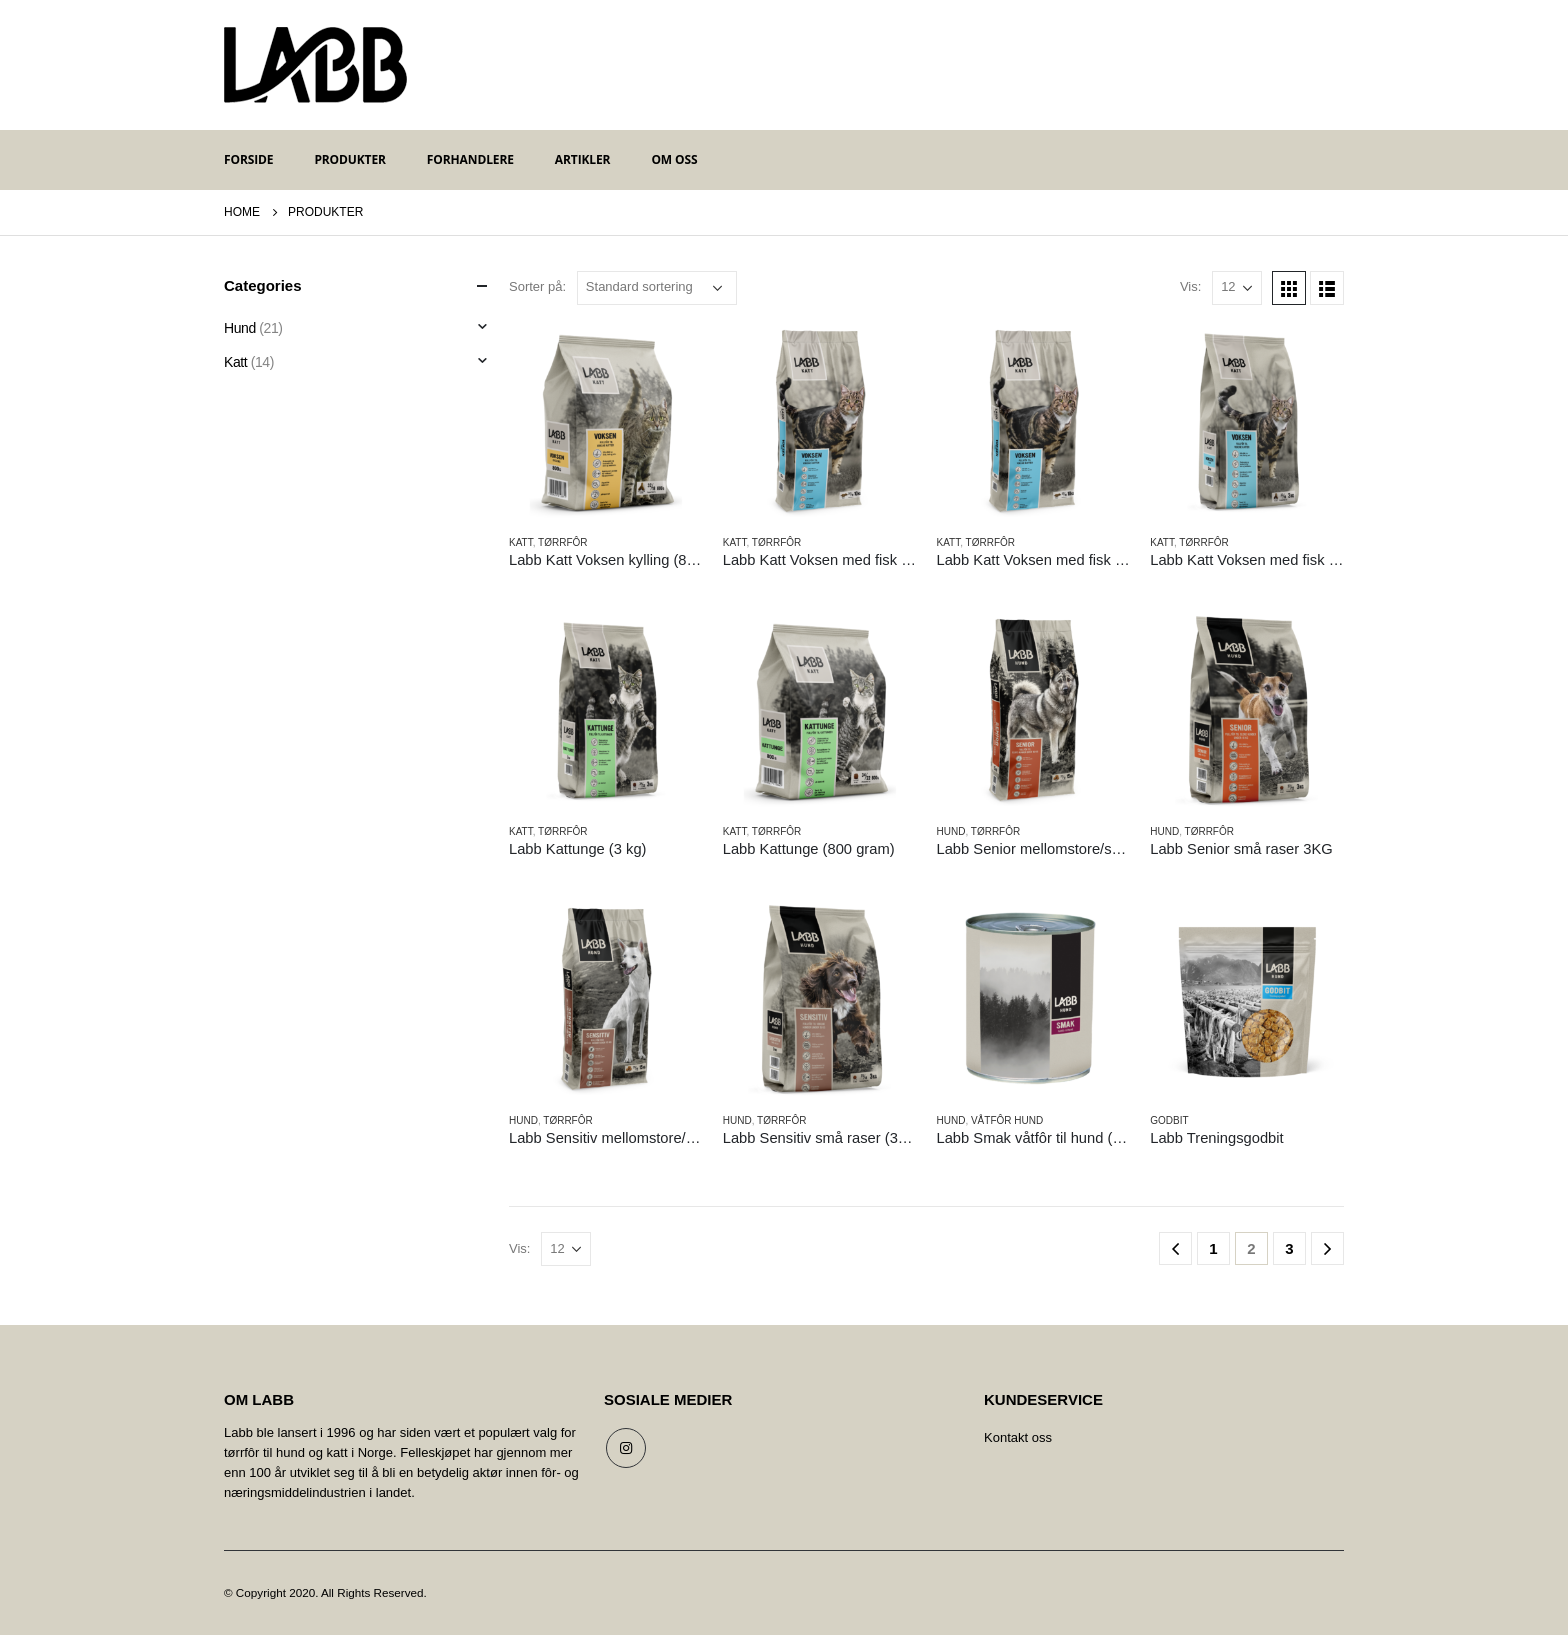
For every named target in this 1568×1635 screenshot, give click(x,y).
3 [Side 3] (1289, 1248)
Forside (248, 159)
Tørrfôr (562, 542)
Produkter (349, 159)
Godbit (1169, 1120)
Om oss (674, 159)
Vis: (1190, 286)
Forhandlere (470, 159)
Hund (951, 831)
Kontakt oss (1018, 1437)
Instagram (626, 1448)
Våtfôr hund (1007, 1120)
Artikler (583, 159)
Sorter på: (537, 286)
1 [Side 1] (1213, 1248)
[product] (606, 422)
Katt (521, 542)
